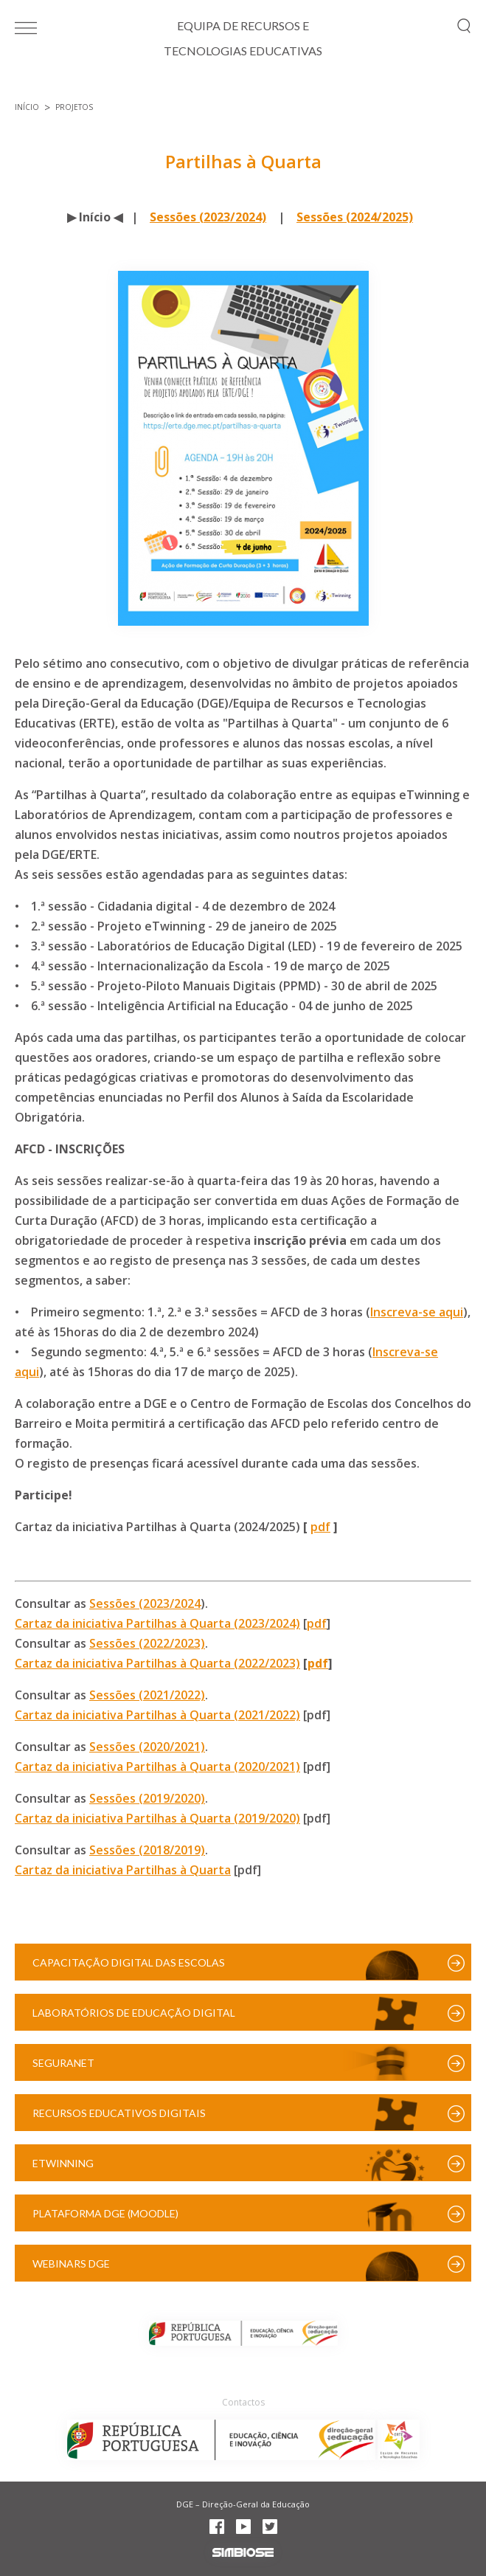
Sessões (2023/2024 (145, 1603)
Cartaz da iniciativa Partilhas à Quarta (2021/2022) (157, 1715)
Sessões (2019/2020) (147, 1798)
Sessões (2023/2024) (208, 217)
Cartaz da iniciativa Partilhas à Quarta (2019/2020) (157, 1818)
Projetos (74, 107)
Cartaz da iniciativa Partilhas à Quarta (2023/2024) (157, 1623)
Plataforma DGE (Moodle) (105, 2213)
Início (27, 107)
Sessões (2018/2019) (147, 1850)
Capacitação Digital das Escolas (128, 1962)
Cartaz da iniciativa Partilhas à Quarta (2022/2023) (157, 1663)
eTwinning (63, 2163)
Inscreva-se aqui (416, 1312)
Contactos (243, 2402)
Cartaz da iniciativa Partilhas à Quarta (123, 1870)
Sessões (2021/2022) (147, 1695)
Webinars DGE (71, 2263)
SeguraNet (63, 2063)
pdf (320, 1527)
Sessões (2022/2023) (147, 1643)
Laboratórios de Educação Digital (133, 2012)
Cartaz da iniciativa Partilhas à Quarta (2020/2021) (157, 1766)
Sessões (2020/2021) (147, 1746)
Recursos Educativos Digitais (119, 2113)
